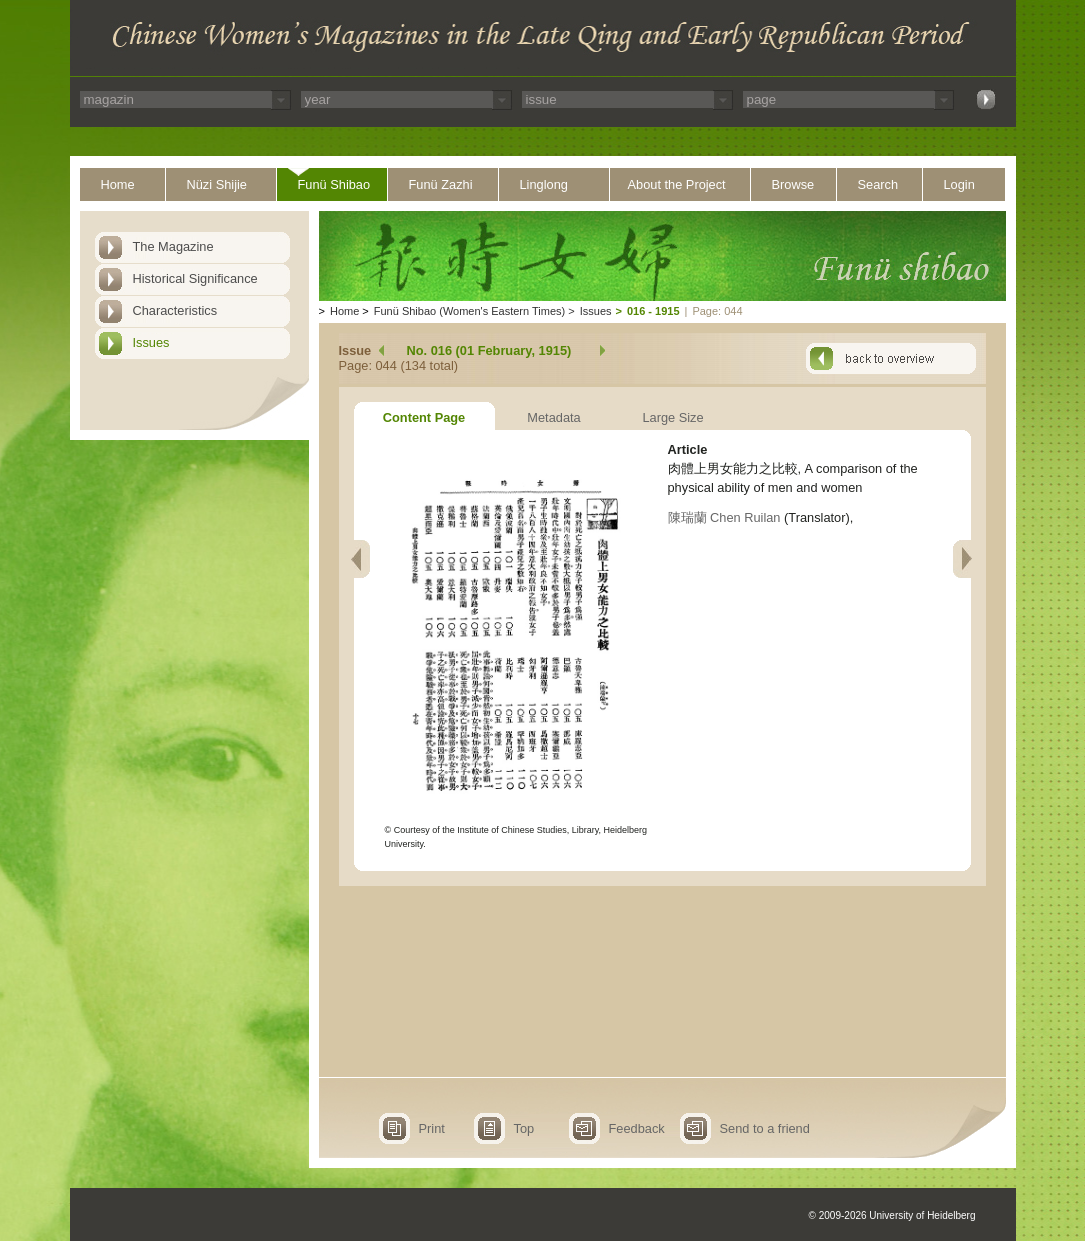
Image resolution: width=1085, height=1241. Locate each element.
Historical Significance (195, 278)
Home (118, 184)
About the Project (677, 184)
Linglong (544, 184)
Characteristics (175, 310)
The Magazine (173, 246)
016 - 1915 (653, 311)
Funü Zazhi (441, 184)
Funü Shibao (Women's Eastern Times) (469, 311)
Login (959, 184)
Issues (151, 342)
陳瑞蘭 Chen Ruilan (724, 517)
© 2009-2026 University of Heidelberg (892, 1215)
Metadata (553, 417)
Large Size (672, 417)
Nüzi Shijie (217, 184)
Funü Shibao (334, 184)
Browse (793, 184)
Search (878, 184)
